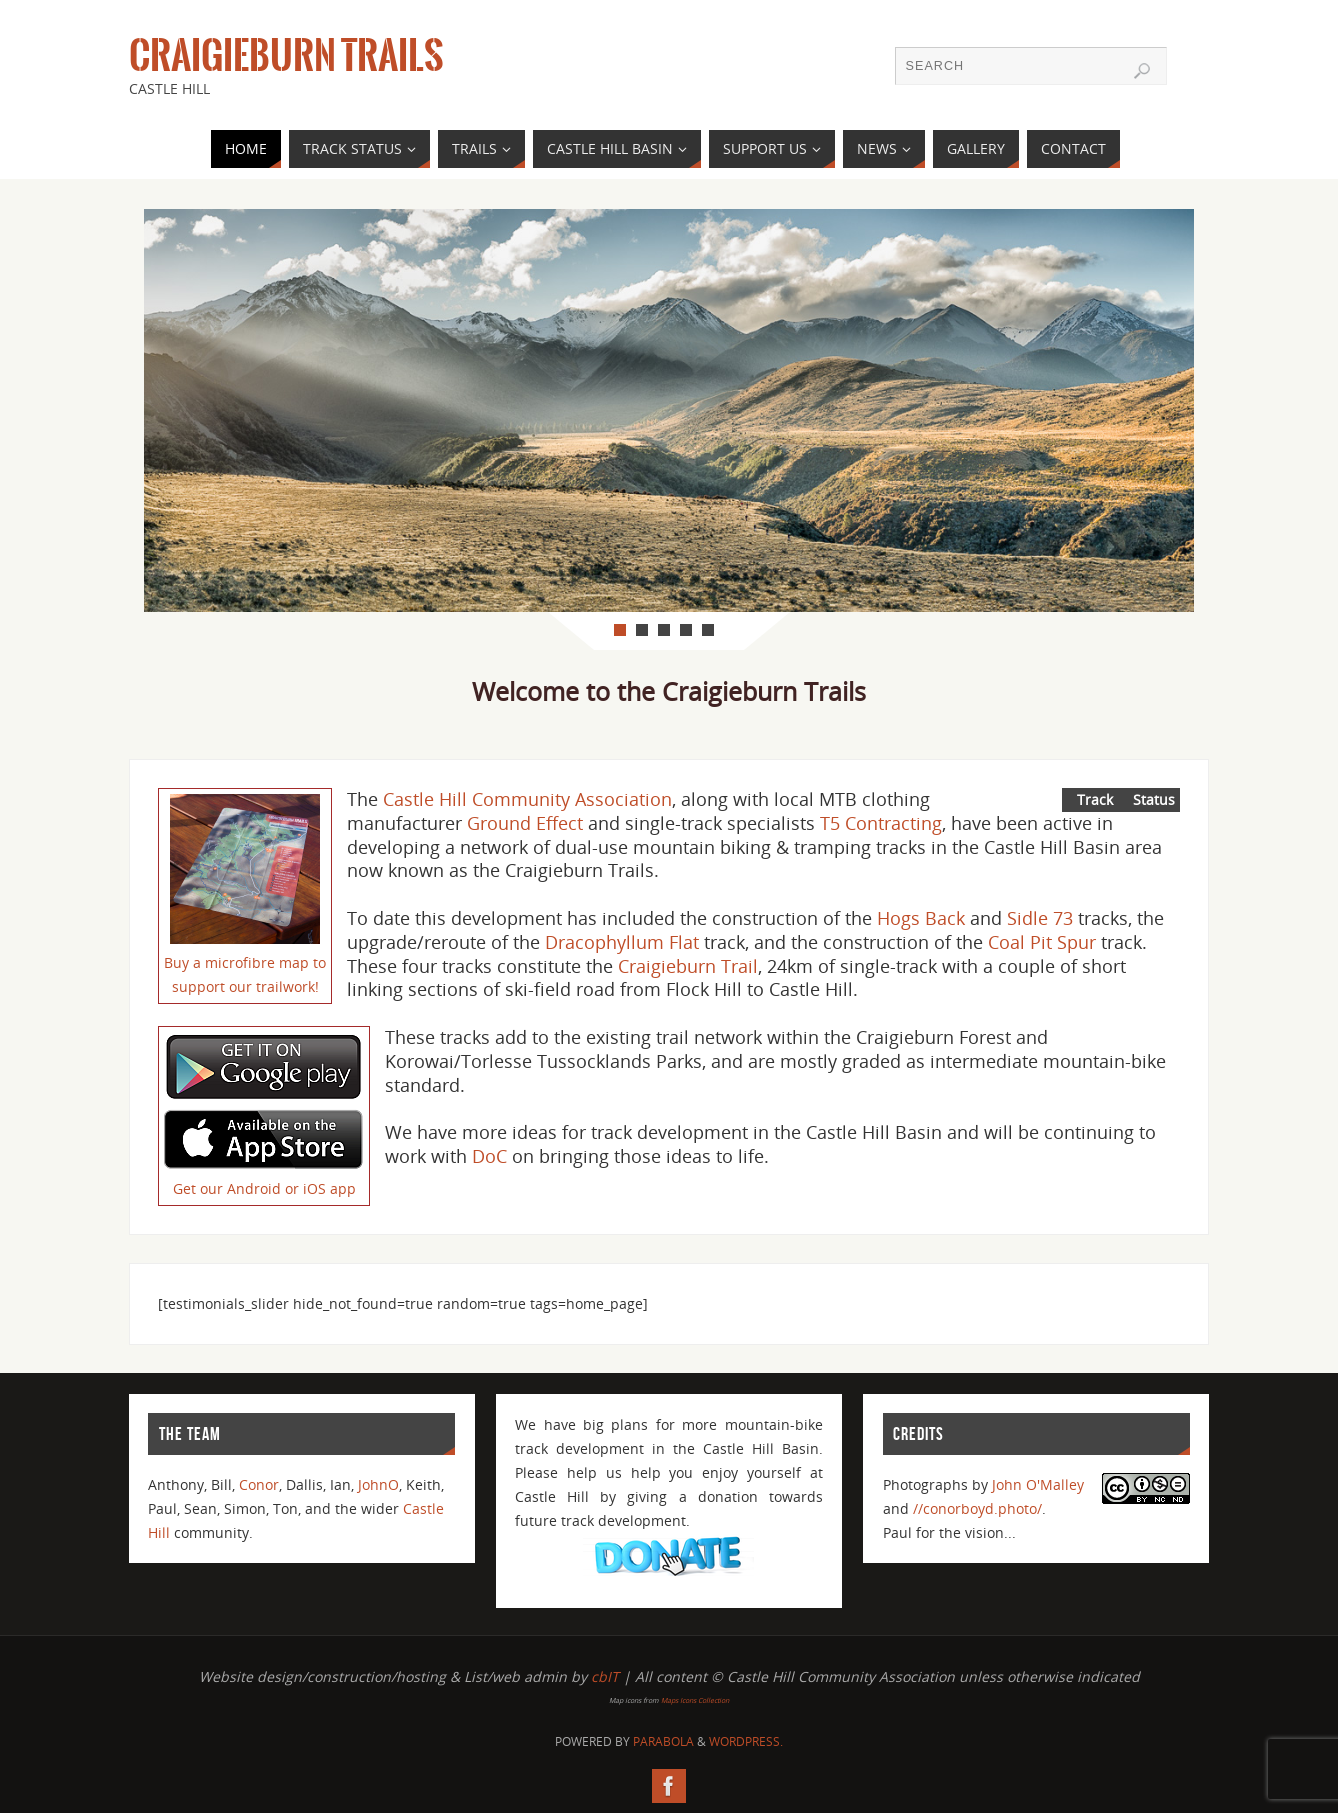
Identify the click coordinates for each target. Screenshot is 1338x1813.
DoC (489, 1156)
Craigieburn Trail (688, 966)
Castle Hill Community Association (527, 799)
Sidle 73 (1040, 918)
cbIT (605, 1676)
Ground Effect (525, 823)
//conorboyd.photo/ (977, 1508)
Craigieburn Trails (286, 56)
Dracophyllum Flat (622, 942)
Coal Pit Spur (1042, 942)
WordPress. (746, 1741)
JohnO (378, 1484)
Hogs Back (921, 918)
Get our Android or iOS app (264, 1188)
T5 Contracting (881, 823)
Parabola (663, 1741)
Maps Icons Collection (695, 1700)
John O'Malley (1038, 1484)
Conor (259, 1484)
